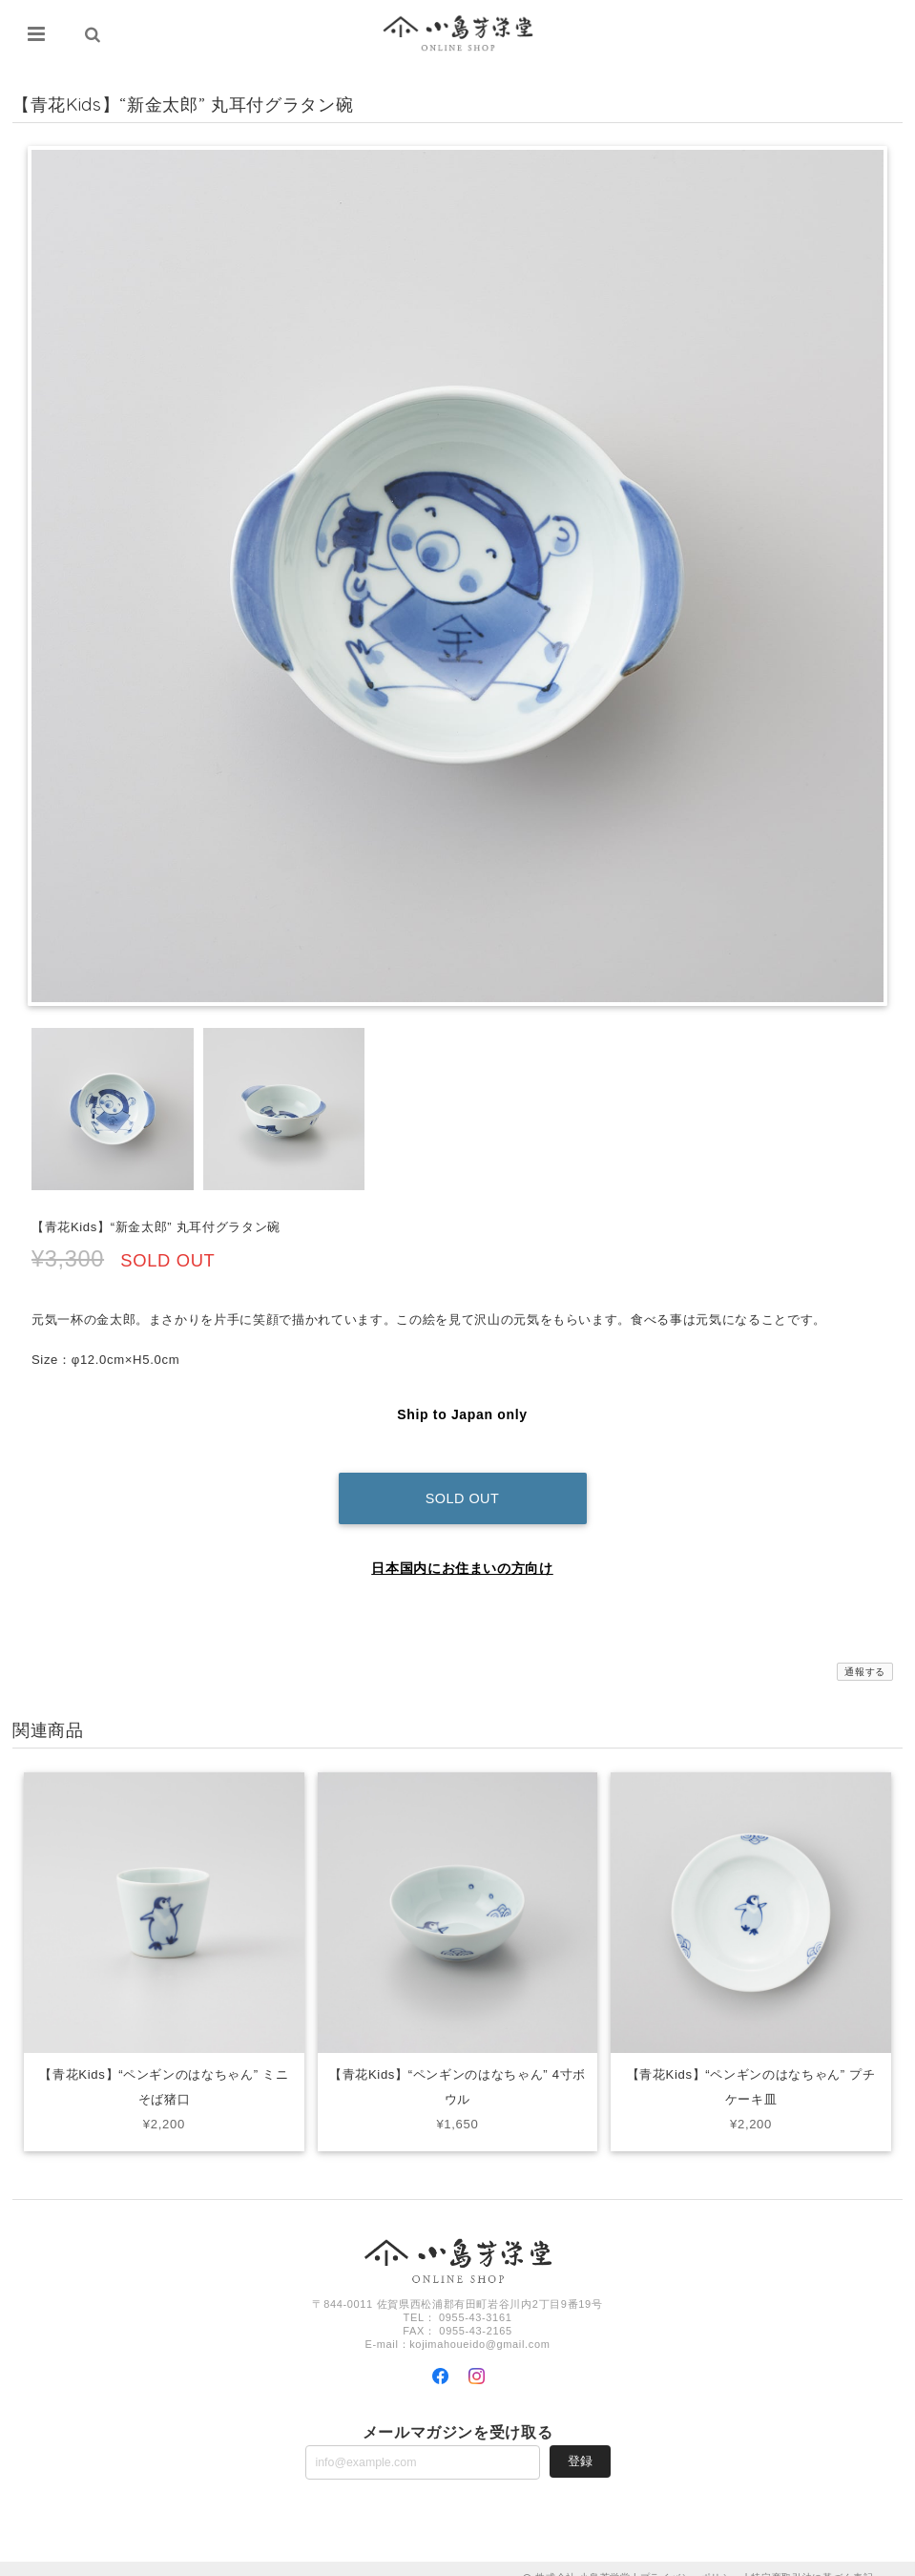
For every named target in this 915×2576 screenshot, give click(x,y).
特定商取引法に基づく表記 (812, 2559)
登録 (580, 2443)
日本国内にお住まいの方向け (462, 1550)
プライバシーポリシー (691, 2559)
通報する (864, 1653)
